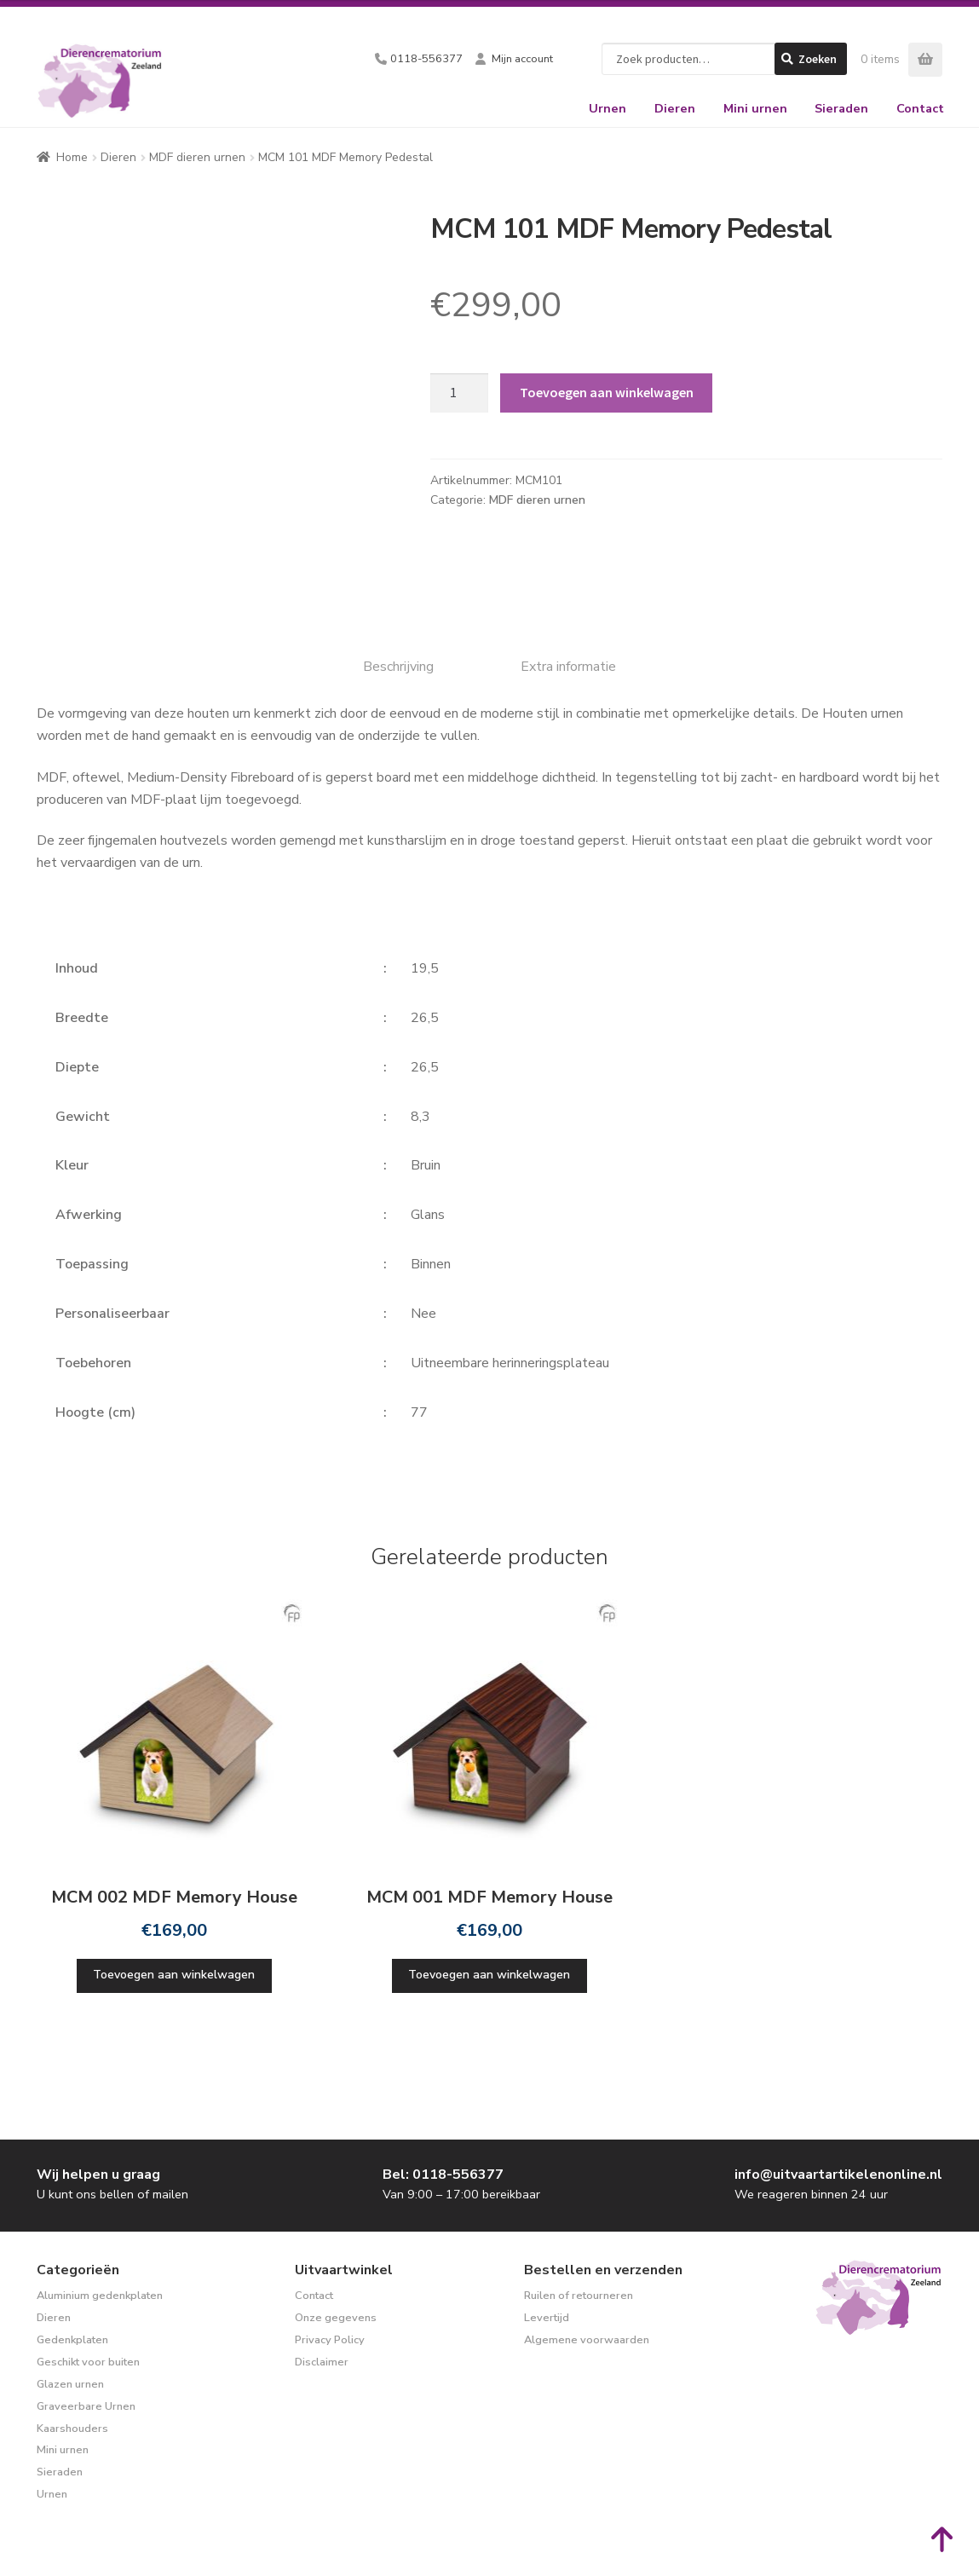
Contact (920, 108)
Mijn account (522, 58)
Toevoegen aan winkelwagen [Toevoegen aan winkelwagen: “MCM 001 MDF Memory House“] (489, 1975)
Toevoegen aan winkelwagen (607, 392)
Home (72, 157)
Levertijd (546, 2317)
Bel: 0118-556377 (443, 2174)
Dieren (674, 108)
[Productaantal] (459, 393)
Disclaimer (321, 2362)
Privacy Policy (330, 2340)
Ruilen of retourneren (578, 2295)
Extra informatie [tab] (568, 666)
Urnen (607, 108)
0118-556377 (426, 58)
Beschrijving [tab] (398, 666)
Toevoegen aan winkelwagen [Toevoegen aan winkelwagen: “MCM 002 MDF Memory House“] (174, 1975)
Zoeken (817, 58)
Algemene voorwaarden (586, 2340)
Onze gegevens (336, 2317)
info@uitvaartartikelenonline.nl (838, 2174)
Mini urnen (755, 108)
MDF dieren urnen (197, 157)
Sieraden (841, 108)
